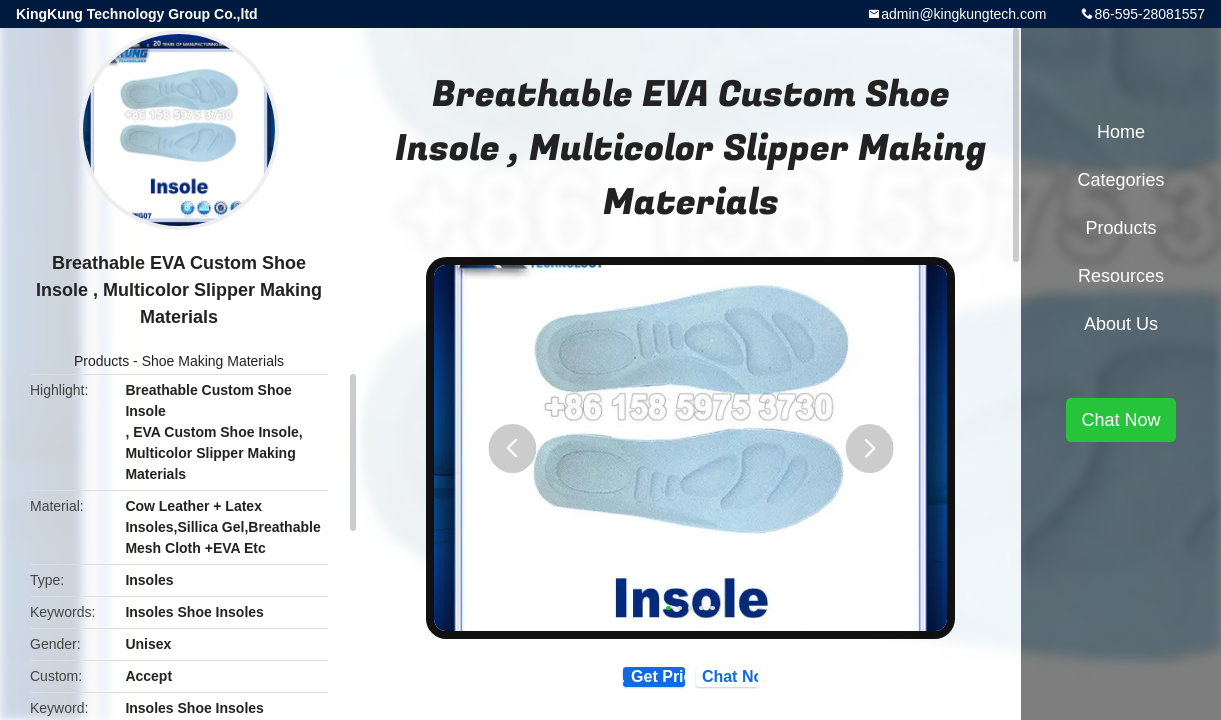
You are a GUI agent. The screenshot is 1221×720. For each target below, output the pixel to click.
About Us (1121, 324)
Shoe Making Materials (213, 361)
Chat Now (778, 685)
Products (101, 361)
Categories (1120, 180)
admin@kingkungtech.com (963, 14)
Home (1121, 132)
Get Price (617, 685)
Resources (1121, 276)
